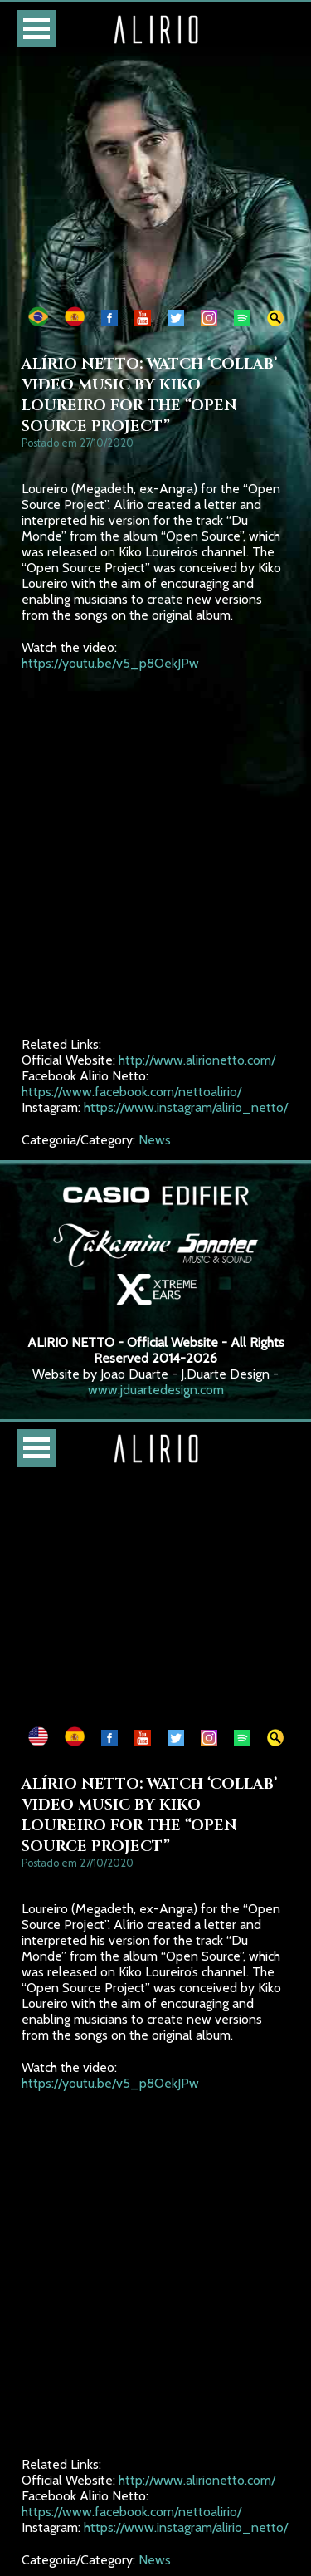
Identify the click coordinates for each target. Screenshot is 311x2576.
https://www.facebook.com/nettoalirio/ (131, 1091)
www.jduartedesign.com (156, 1390)
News (154, 1140)
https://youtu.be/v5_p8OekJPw (110, 663)
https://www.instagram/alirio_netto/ (186, 1107)
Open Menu (36, 28)
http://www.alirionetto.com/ (197, 1060)
